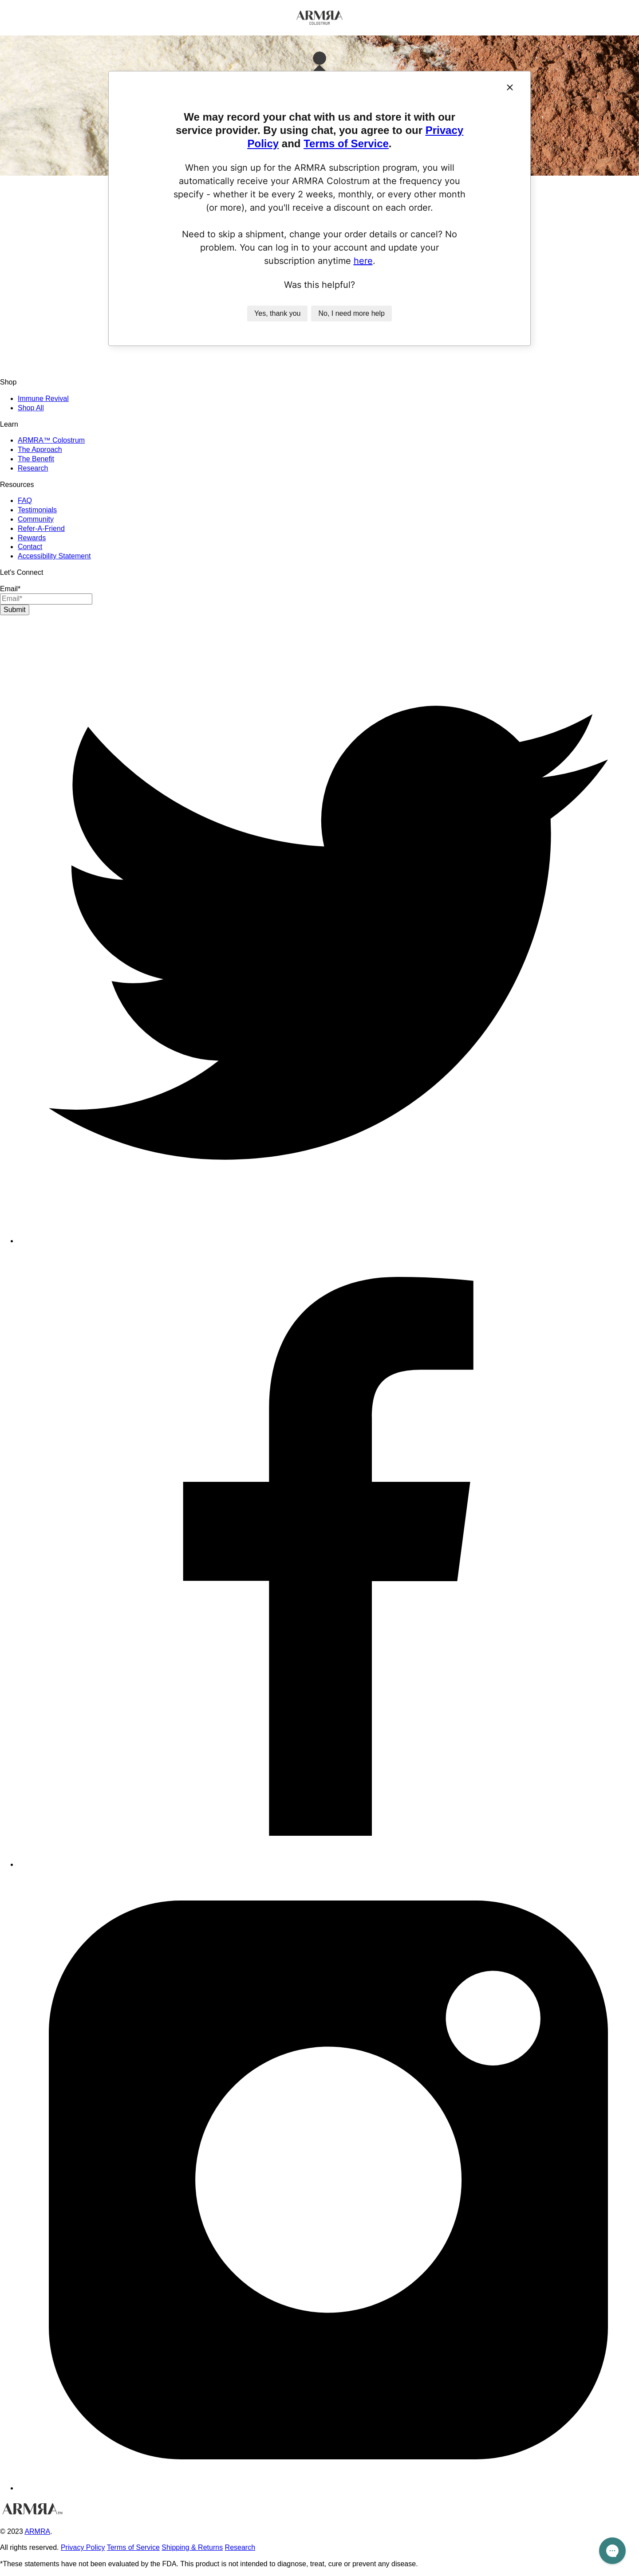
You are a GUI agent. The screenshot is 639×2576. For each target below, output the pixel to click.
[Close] (510, 87)
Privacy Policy (83, 2547)
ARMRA (37, 2531)
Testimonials (37, 510)
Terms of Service (346, 143)
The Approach (40, 449)
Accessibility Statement (54, 556)
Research (33, 468)
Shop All (31, 408)
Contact (30, 546)
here (363, 260)
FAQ (25, 500)
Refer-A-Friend (41, 528)
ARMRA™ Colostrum (51, 440)
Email (10, 589)
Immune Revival (43, 398)
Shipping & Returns (192, 2547)
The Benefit (36, 459)
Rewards (32, 538)
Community (36, 519)
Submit (15, 609)
